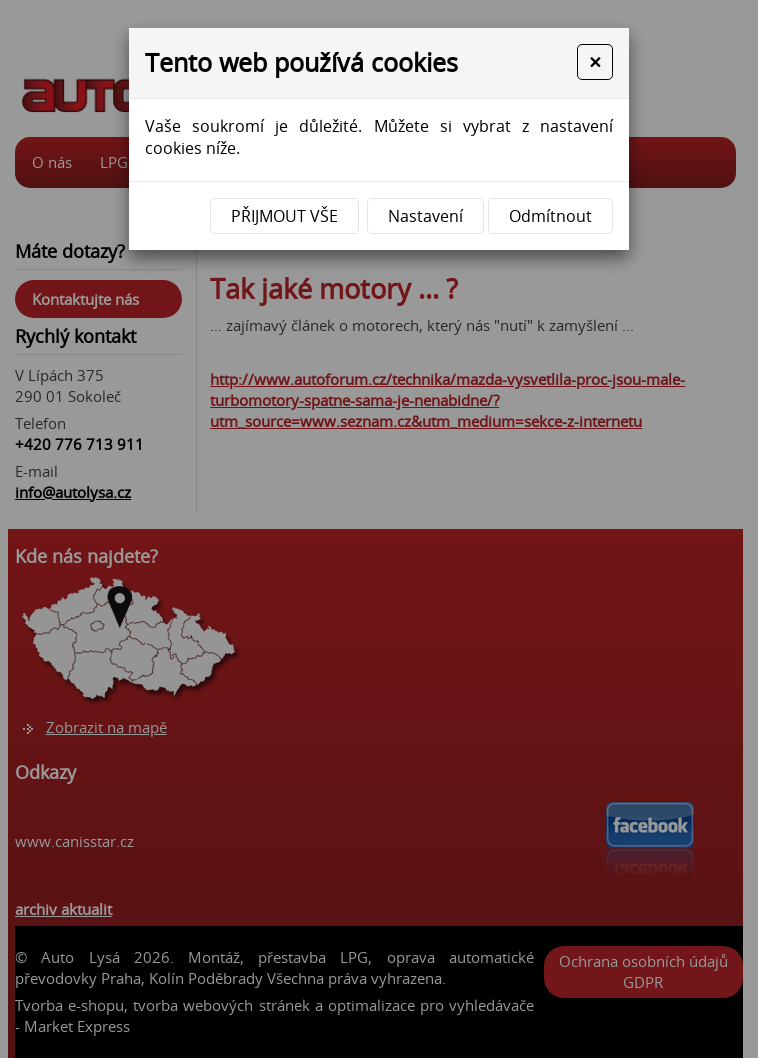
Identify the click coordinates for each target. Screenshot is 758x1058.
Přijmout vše (284, 216)
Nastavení (425, 216)
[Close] (595, 62)
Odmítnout (550, 216)
